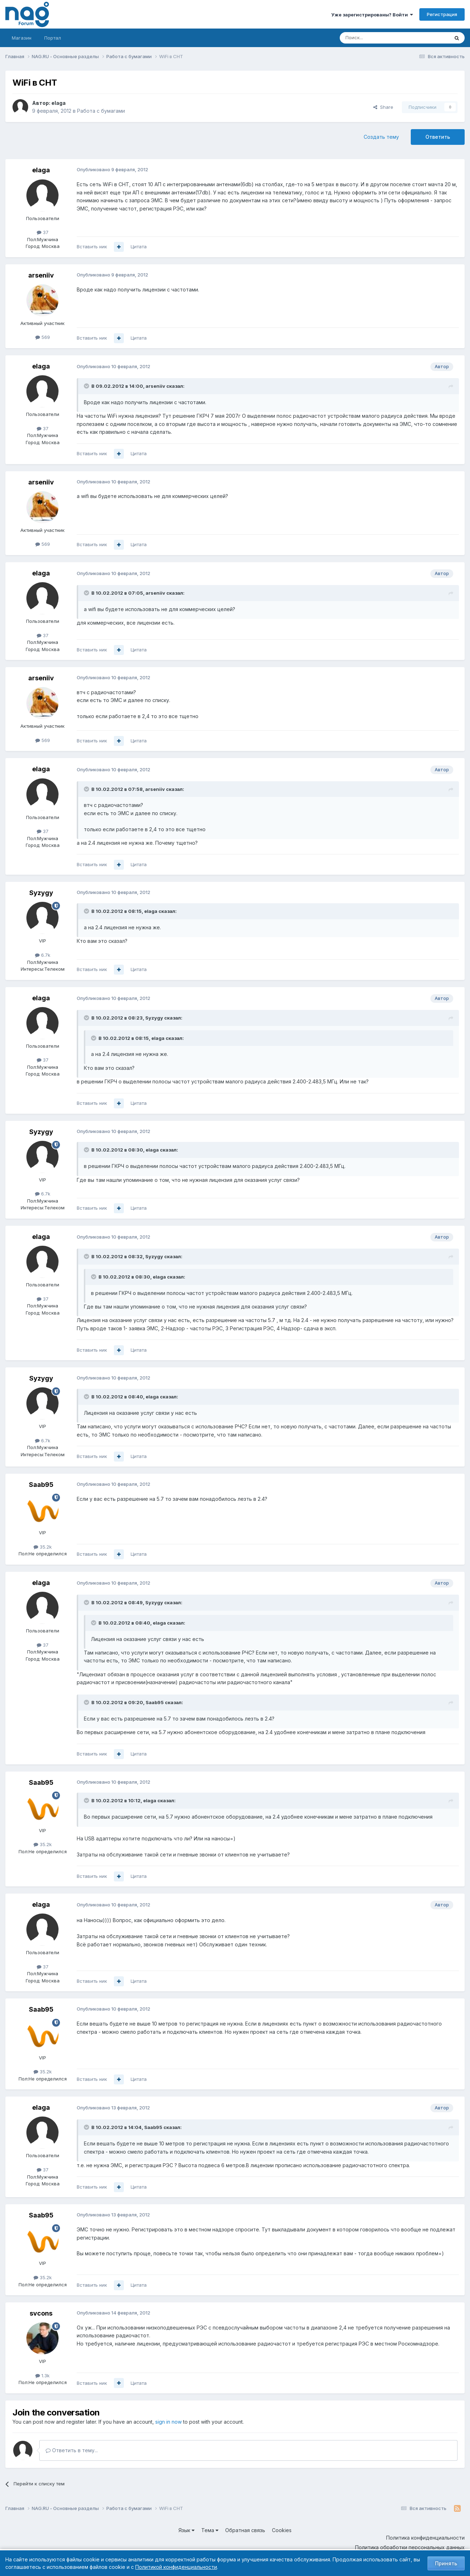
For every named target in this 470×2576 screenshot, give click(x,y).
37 (43, 232)
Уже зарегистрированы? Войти (372, 14)
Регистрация (442, 14)
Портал (52, 38)
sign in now (168, 2422)
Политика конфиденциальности (425, 2538)
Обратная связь (245, 2530)
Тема (209, 2530)
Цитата (139, 246)
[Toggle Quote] (87, 386)
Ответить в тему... (72, 2450)
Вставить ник (92, 246)
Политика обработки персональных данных (410, 2547)
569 (42, 337)
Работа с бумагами (101, 111)
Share (383, 107)
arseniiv (41, 275)
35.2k (43, 1547)
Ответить (437, 137)
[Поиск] (375, 38)
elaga (58, 103)
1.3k (42, 2375)
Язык (186, 2530)
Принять (446, 2563)
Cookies (282, 2530)
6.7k (42, 955)
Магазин (21, 38)
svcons (41, 2313)
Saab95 (41, 1484)
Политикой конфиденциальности (176, 2567)
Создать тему (381, 137)
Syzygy (41, 892)
